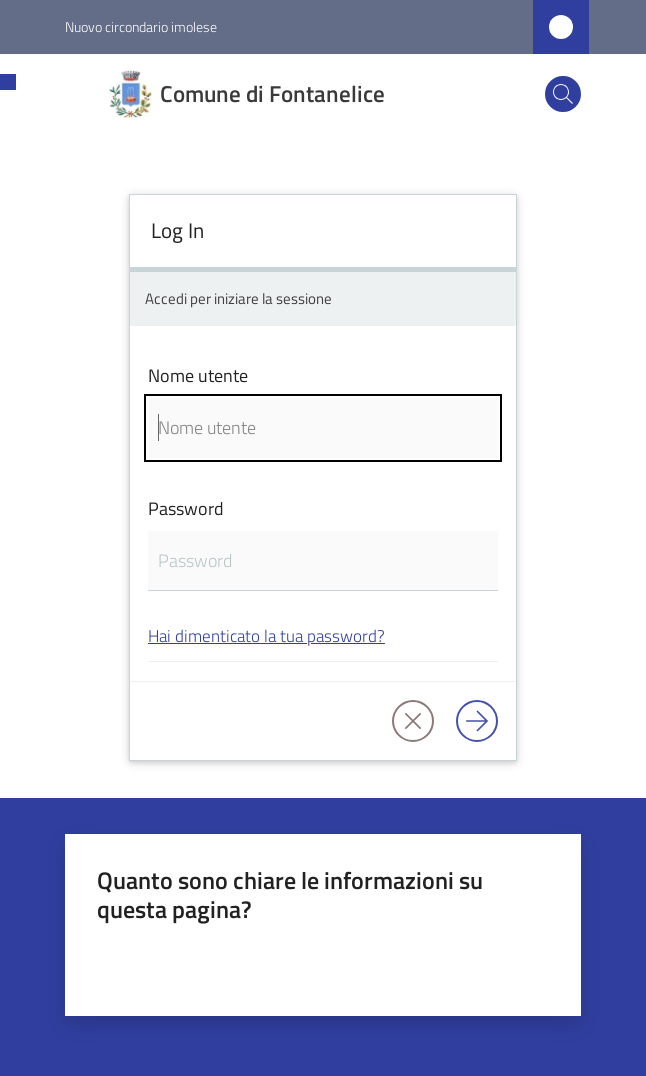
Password (186, 508)
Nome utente (198, 375)
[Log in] (477, 721)
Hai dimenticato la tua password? (266, 635)
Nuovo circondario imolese (141, 26)
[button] (563, 94)
